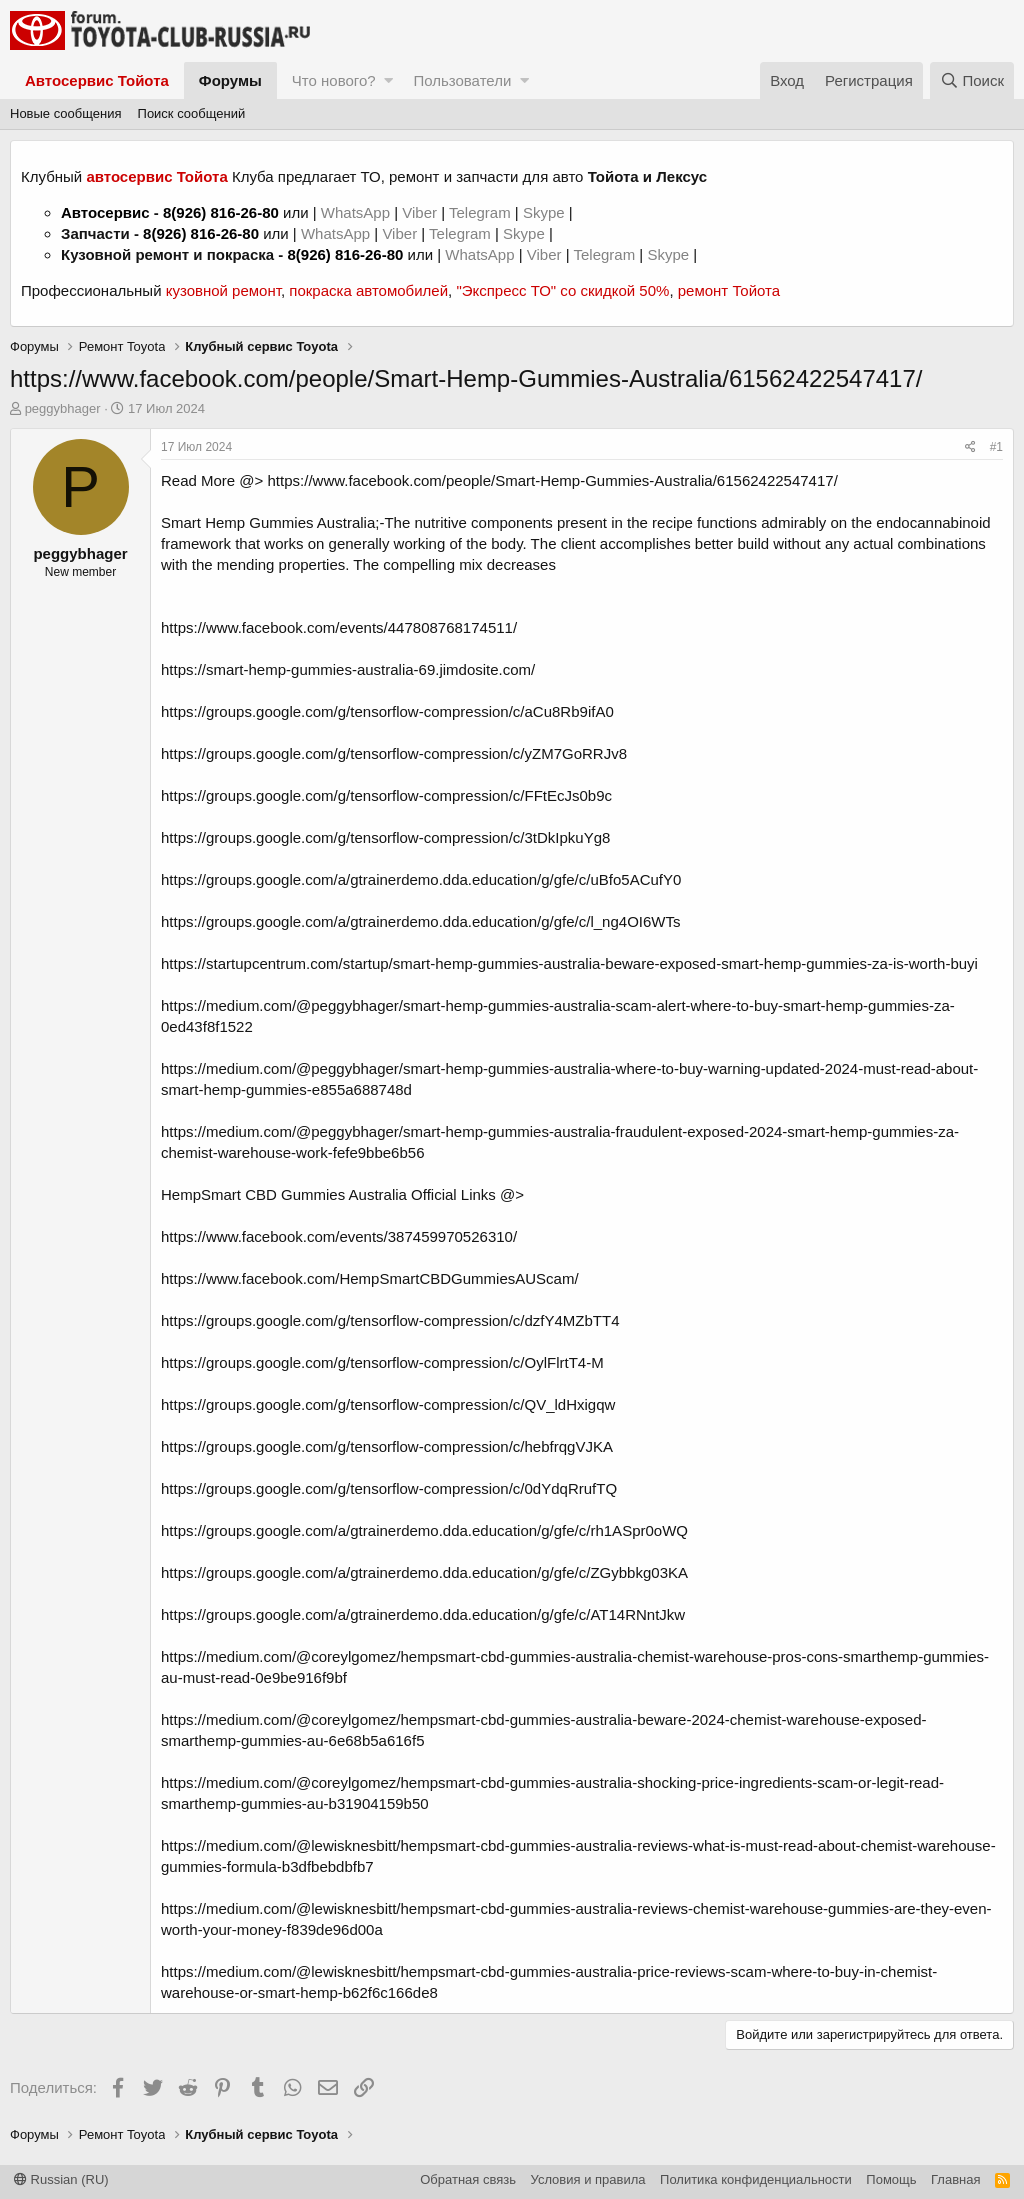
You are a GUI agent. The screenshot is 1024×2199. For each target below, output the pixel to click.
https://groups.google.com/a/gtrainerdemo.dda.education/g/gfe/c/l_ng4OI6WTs (420, 921)
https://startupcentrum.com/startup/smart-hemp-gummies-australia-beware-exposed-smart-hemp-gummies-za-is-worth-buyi (569, 963)
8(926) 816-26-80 (221, 212)
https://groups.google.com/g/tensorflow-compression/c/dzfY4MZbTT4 (390, 1320)
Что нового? (334, 80)
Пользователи (462, 80)
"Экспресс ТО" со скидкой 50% (562, 290)
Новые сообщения (66, 113)
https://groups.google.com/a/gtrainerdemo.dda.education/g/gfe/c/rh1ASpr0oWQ (424, 1530)
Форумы (230, 80)
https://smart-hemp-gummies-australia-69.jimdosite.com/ (348, 669)
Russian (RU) (61, 2179)
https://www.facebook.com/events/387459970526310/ (339, 1236)
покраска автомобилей (368, 290)
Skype (546, 212)
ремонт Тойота (729, 290)
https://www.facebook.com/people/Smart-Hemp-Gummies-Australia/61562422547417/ (553, 480)
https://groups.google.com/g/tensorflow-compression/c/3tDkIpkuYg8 (385, 837)
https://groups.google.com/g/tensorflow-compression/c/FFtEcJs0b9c (386, 795)
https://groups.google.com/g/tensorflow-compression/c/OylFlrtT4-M (382, 1362)
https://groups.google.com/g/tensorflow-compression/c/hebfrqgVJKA (387, 1446)
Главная (955, 2179)
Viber (419, 212)
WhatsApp (357, 212)
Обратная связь (468, 2179)
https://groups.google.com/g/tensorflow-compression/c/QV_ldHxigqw (388, 1404)
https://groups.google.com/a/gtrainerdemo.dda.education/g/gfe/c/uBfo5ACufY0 (421, 879)
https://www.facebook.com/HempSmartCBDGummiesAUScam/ (370, 1278)
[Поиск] (972, 80)
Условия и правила (588, 2179)
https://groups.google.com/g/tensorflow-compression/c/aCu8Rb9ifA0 (387, 711)
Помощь (891, 2179)
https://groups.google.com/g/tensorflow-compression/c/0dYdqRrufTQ (389, 1488)
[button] (388, 80)
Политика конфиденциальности (756, 2179)
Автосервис (105, 212)
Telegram (482, 212)
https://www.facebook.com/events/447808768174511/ (339, 627)
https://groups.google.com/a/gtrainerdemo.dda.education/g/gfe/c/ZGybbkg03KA (424, 1572)
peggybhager (63, 408)
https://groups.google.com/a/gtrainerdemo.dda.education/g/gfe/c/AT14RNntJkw (423, 1614)
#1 (996, 447)
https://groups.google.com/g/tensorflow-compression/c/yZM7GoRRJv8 (394, 753)
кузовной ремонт (223, 290)
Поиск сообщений (192, 113)
